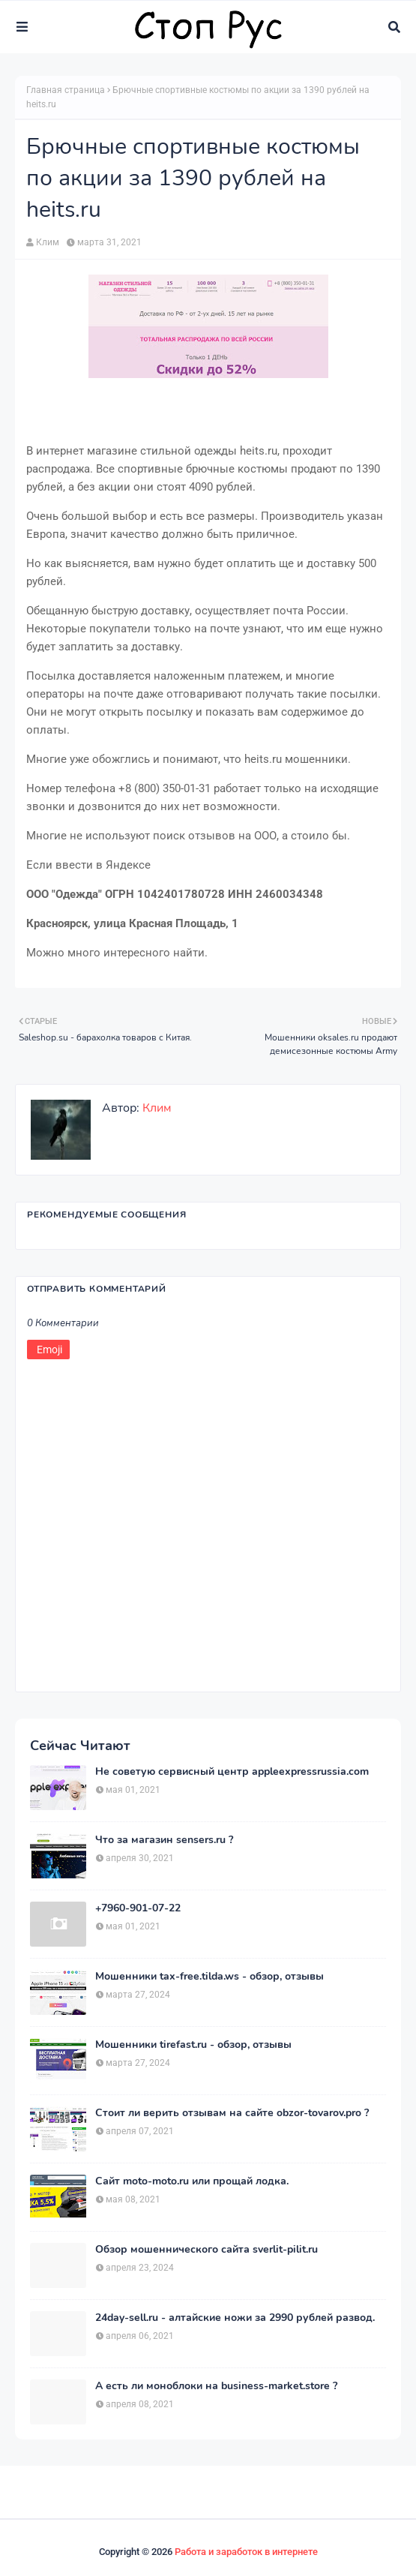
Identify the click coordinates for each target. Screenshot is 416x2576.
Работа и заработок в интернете (246, 2551)
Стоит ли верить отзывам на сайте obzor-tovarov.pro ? (232, 2113)
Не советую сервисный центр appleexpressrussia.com (232, 1772)
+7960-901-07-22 (138, 1908)
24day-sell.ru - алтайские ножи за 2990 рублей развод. (235, 2318)
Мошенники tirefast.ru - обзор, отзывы (193, 2045)
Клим (47, 242)
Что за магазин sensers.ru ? (164, 1840)
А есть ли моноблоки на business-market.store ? (216, 2386)
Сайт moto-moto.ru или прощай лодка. (192, 2181)
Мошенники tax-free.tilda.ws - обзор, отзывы (209, 1976)
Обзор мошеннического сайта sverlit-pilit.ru (206, 2249)
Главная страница (65, 90)
